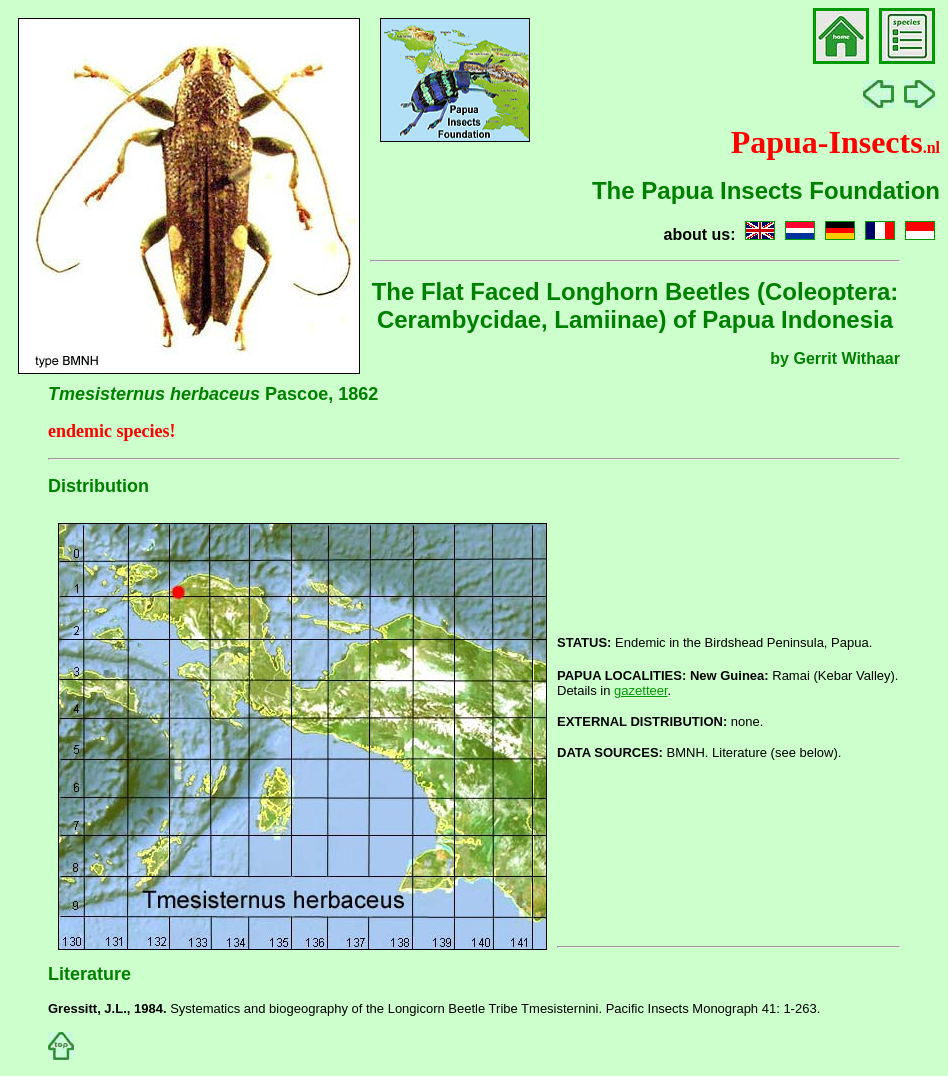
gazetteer (641, 690)
